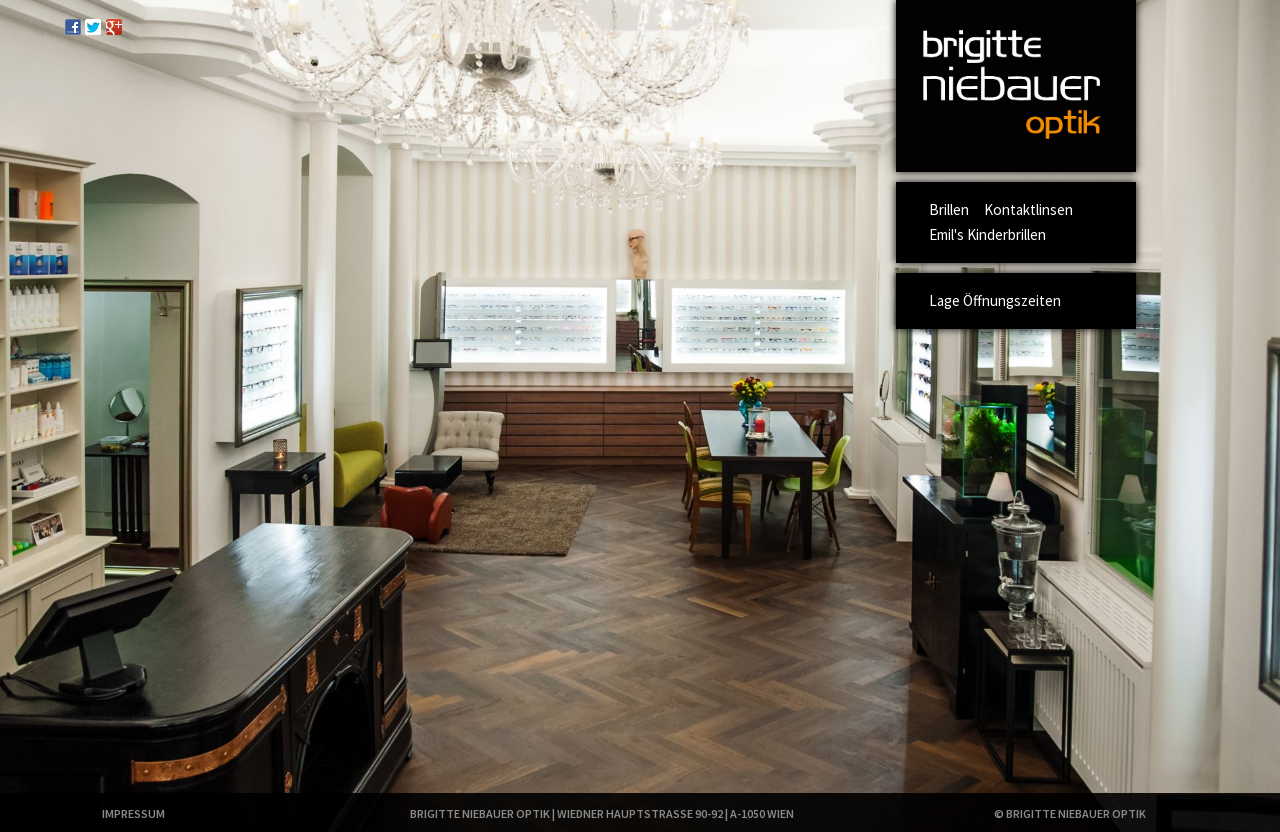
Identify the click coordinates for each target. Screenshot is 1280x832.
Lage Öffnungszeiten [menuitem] (995, 300)
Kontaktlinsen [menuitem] (1028, 209)
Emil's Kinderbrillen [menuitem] (987, 234)
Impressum (133, 813)
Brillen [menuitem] (949, 209)
